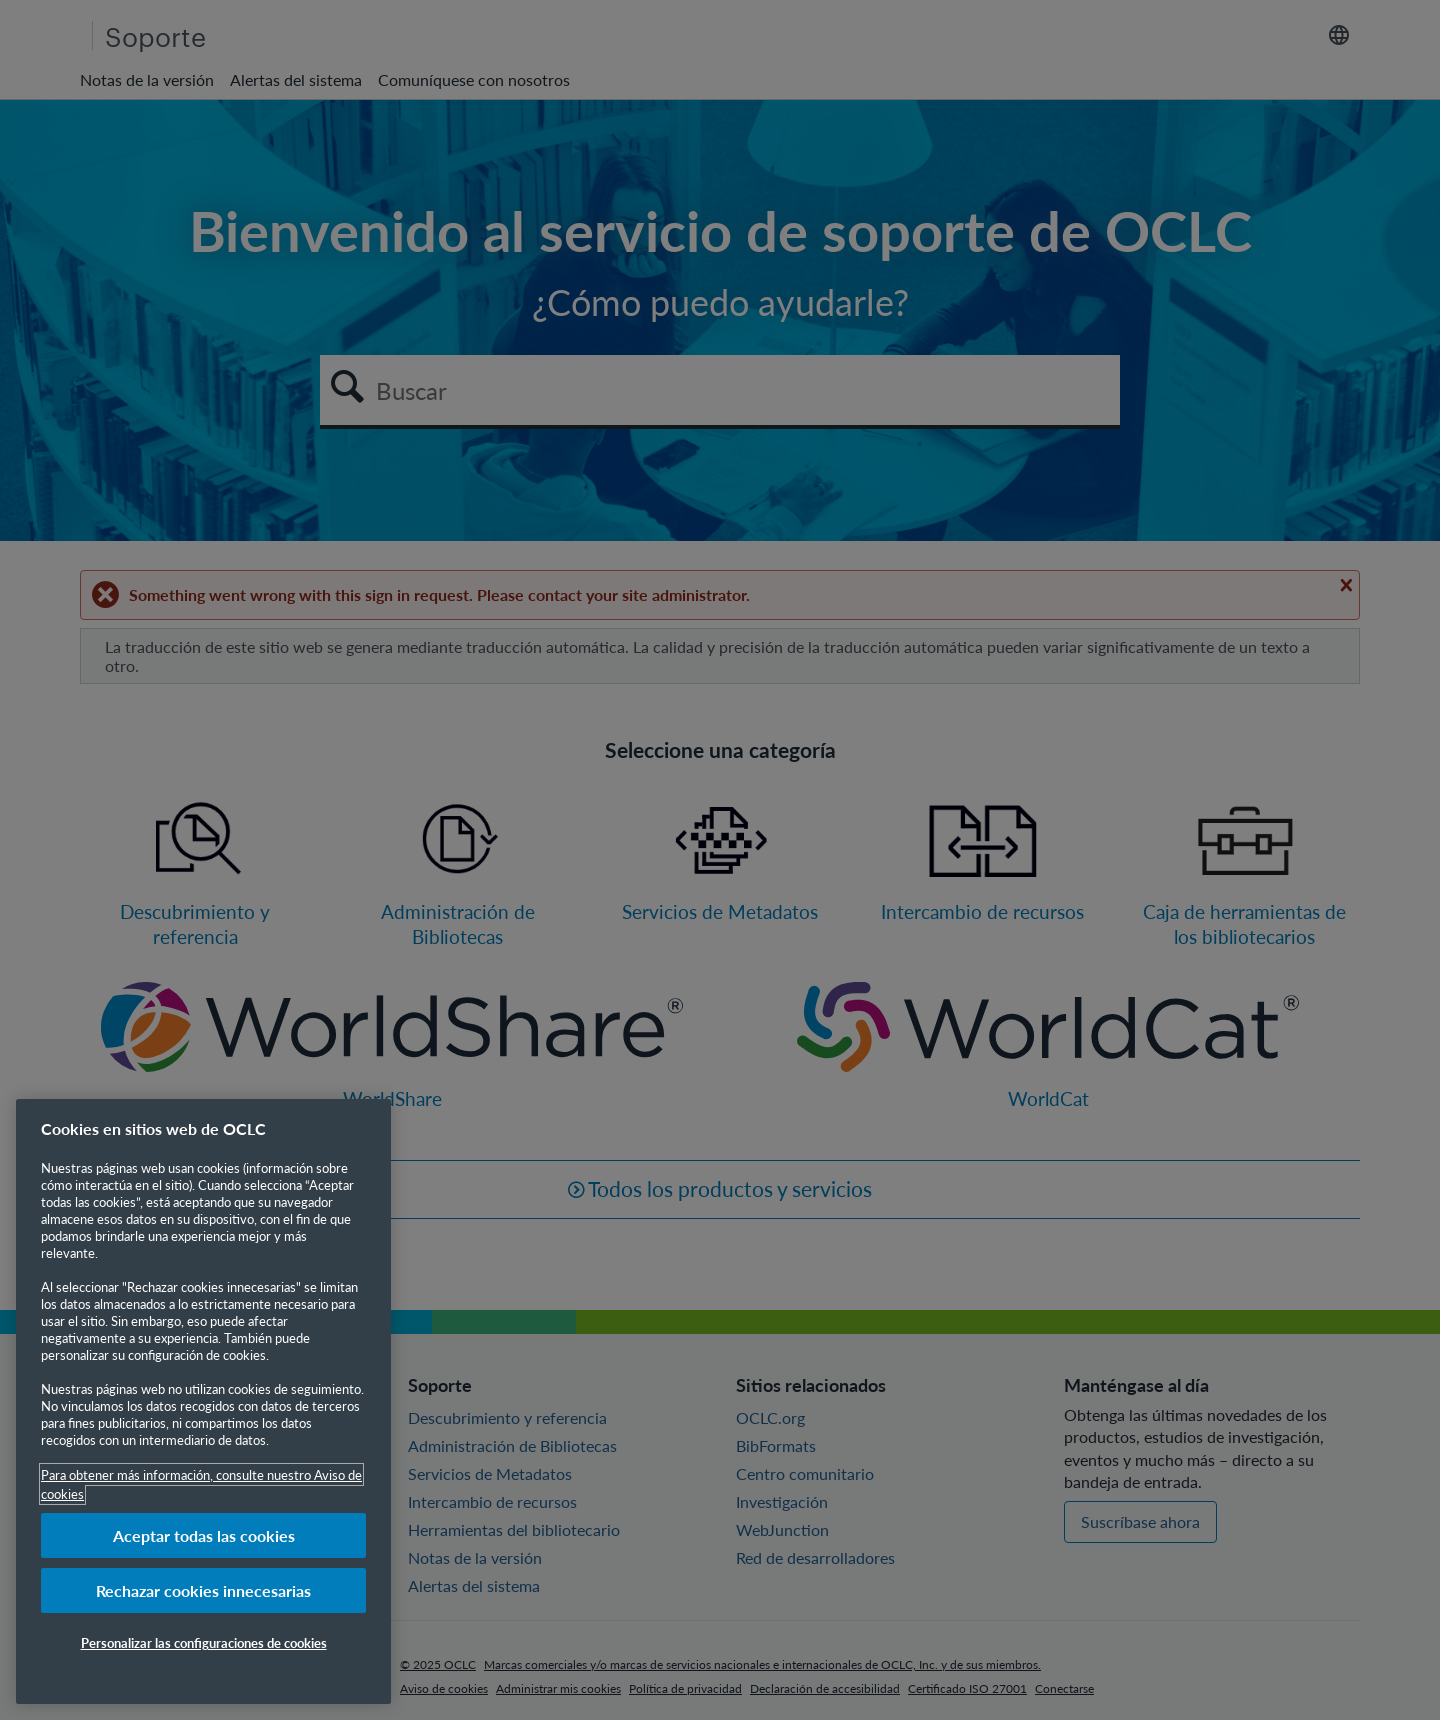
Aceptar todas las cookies (204, 1535)
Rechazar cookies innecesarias (203, 1590)
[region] (203, 1401)
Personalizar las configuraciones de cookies (204, 1642)
